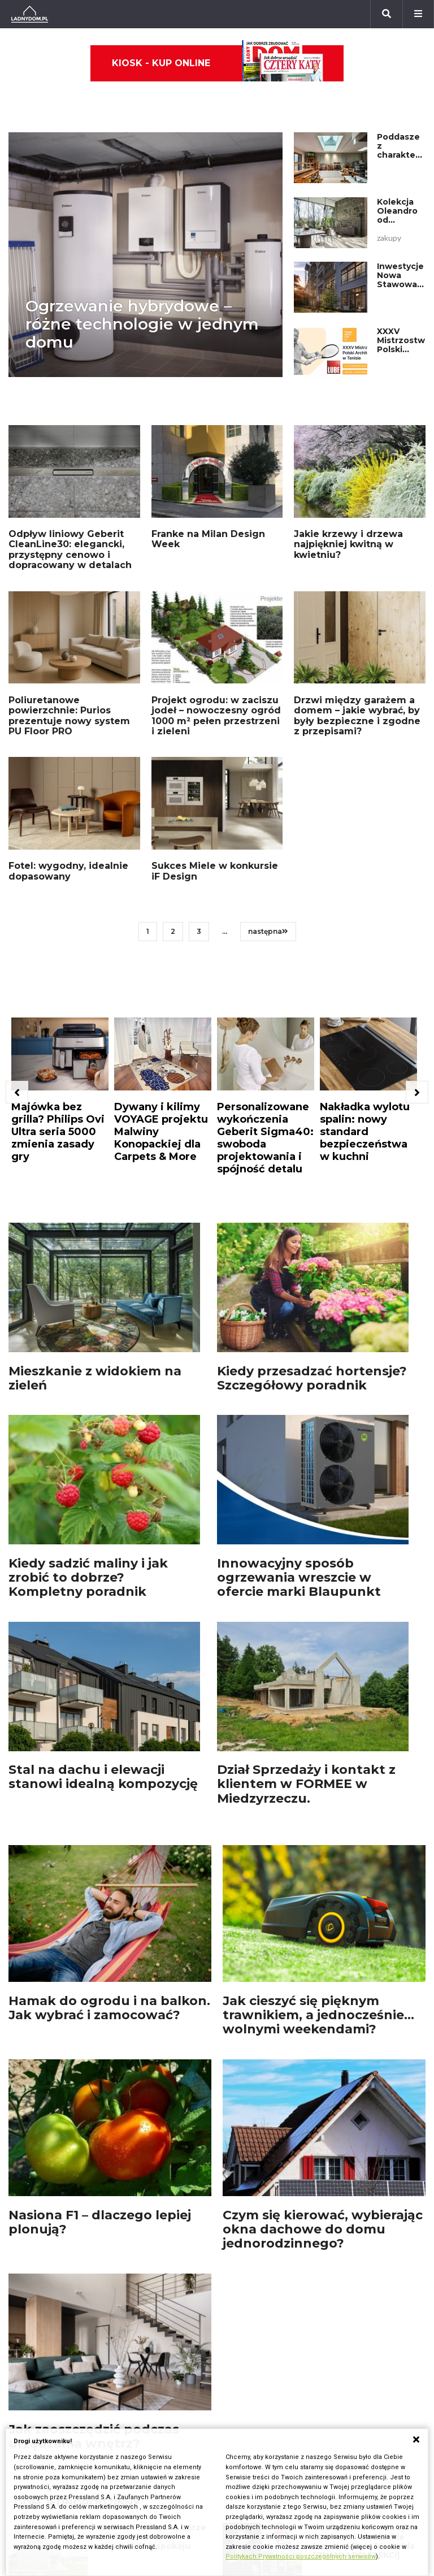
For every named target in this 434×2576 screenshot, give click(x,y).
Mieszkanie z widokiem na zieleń (94, 1378)
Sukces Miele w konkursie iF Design (214, 870)
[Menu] (418, 14)
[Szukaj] (386, 14)
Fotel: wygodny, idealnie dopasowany (68, 870)
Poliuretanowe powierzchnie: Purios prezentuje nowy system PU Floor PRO (69, 716)
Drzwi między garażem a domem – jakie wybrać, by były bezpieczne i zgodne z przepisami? (357, 716)
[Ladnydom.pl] (29, 14)
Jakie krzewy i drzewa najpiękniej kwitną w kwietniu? (348, 544)
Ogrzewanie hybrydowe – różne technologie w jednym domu (142, 324)
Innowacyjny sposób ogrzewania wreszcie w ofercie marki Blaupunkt (299, 1578)
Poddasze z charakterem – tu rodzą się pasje (404, 155)
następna (268, 931)
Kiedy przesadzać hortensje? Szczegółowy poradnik (312, 1378)
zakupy (389, 238)
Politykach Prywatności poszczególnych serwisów (300, 2556)
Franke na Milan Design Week (208, 539)
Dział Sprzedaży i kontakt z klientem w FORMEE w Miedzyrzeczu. (306, 1784)
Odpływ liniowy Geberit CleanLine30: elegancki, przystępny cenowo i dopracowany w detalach (70, 549)
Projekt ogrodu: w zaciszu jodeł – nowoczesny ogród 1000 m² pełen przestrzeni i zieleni (216, 716)
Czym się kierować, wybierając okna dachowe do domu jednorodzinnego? (323, 2229)
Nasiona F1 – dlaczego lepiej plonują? (99, 2222)
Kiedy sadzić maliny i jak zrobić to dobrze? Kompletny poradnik (88, 1578)
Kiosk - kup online (217, 63)
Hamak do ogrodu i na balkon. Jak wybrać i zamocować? (109, 2008)
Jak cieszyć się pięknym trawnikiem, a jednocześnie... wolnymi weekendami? (318, 2015)
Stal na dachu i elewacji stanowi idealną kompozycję (103, 1776)
